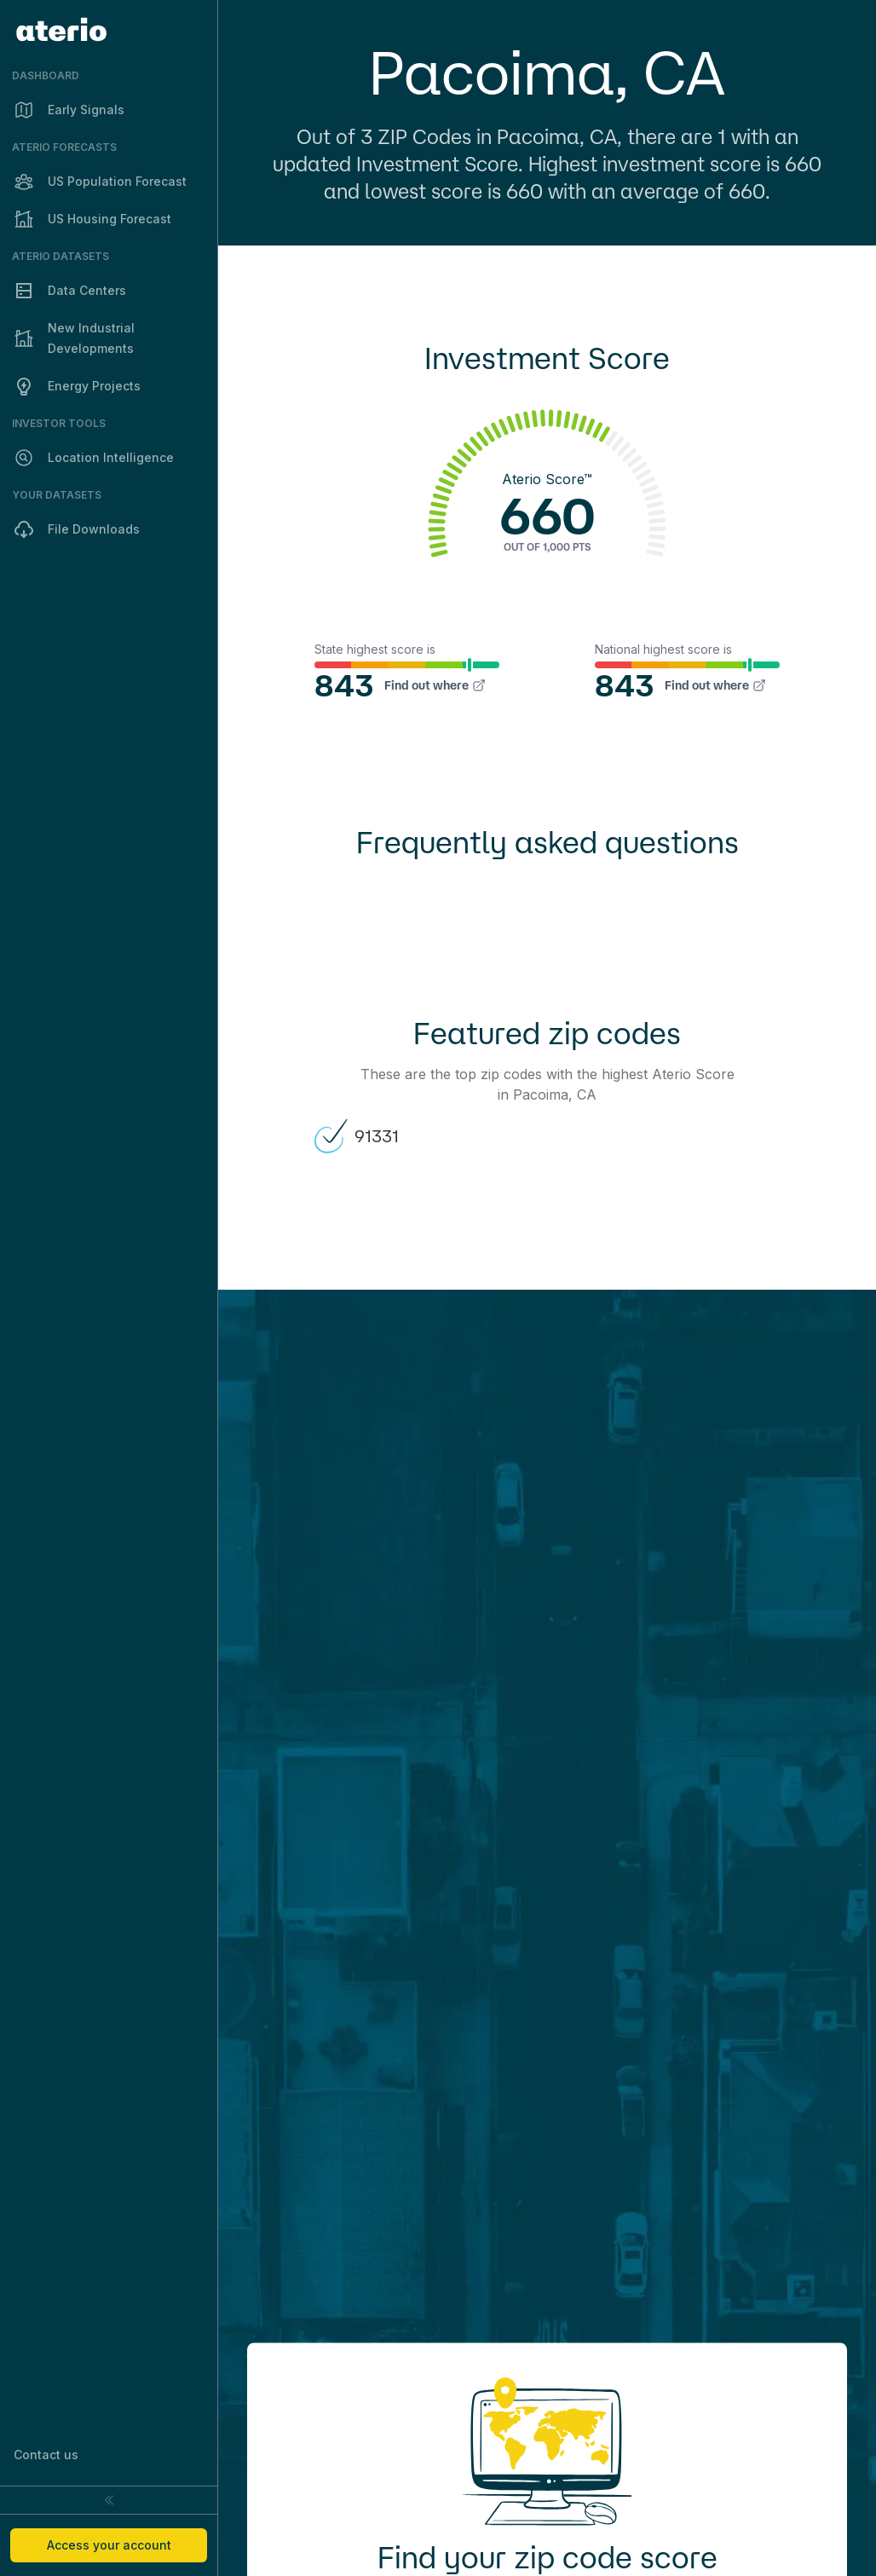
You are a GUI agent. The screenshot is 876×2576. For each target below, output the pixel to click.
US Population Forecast (100, 181)
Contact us (46, 2454)
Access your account (109, 2545)
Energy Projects (77, 386)
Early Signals (69, 110)
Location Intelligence (94, 458)
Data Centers (70, 290)
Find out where (435, 685)
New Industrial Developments (74, 338)
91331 (356, 1135)
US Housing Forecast (92, 219)
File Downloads (77, 529)
